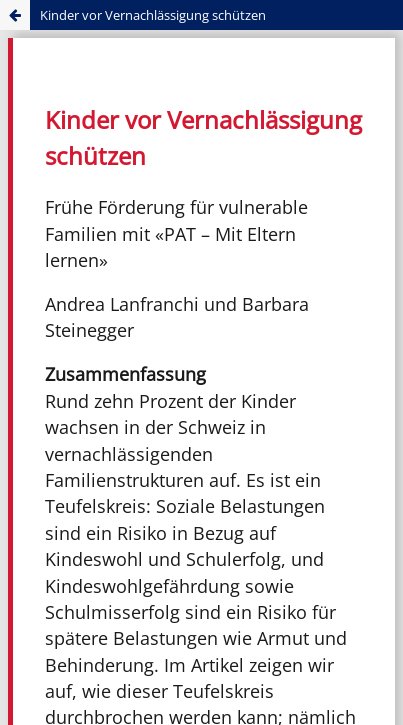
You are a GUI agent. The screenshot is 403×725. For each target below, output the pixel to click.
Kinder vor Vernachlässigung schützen (153, 15)
